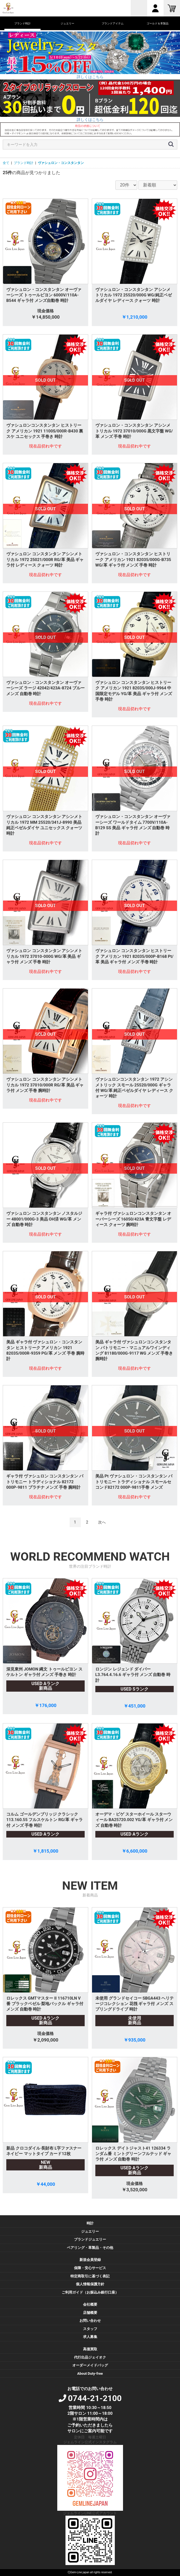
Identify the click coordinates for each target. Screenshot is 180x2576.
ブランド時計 (23, 163)
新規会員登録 (90, 2260)
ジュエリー (90, 2231)
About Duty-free (90, 2373)
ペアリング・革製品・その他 (90, 2248)
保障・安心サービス (90, 2268)
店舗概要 (90, 2313)
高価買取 (90, 2349)
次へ (102, 1522)
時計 (90, 2223)
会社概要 (90, 2304)
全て (6, 163)
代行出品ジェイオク (90, 2357)
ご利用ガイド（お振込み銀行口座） (90, 2292)
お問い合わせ (90, 2321)
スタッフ (90, 2329)
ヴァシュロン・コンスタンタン (61, 163)
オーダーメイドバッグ (90, 2365)
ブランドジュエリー (90, 2239)
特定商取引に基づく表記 (90, 2276)
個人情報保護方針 (90, 2284)
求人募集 (90, 2337)
